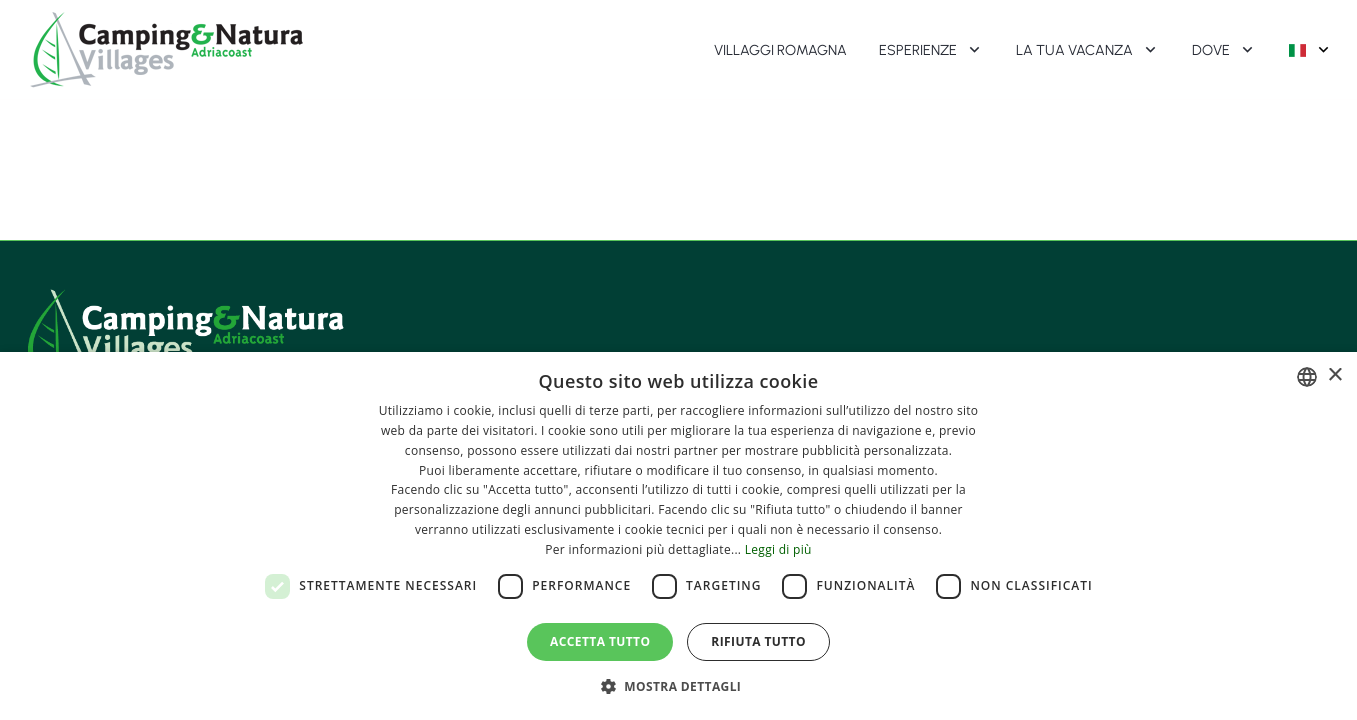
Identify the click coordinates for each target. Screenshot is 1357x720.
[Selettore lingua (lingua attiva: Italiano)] (1311, 50)
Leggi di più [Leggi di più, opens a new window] (778, 549)
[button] (679, 686)
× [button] (1334, 375)
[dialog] (678, 536)
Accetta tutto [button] (600, 641)
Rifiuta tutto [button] (758, 641)
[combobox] (1307, 377)
